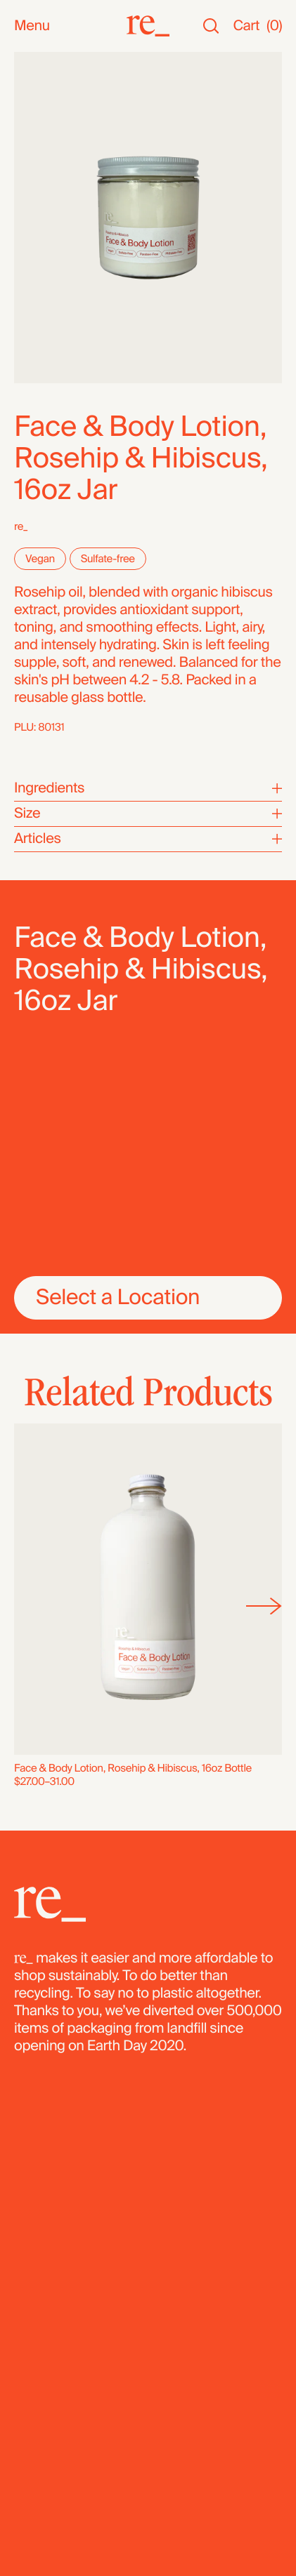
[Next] (264, 1606)
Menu (32, 26)
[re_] (148, 25)
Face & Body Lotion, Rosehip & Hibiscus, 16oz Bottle (133, 1768)
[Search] (211, 26)
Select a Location (118, 1297)
